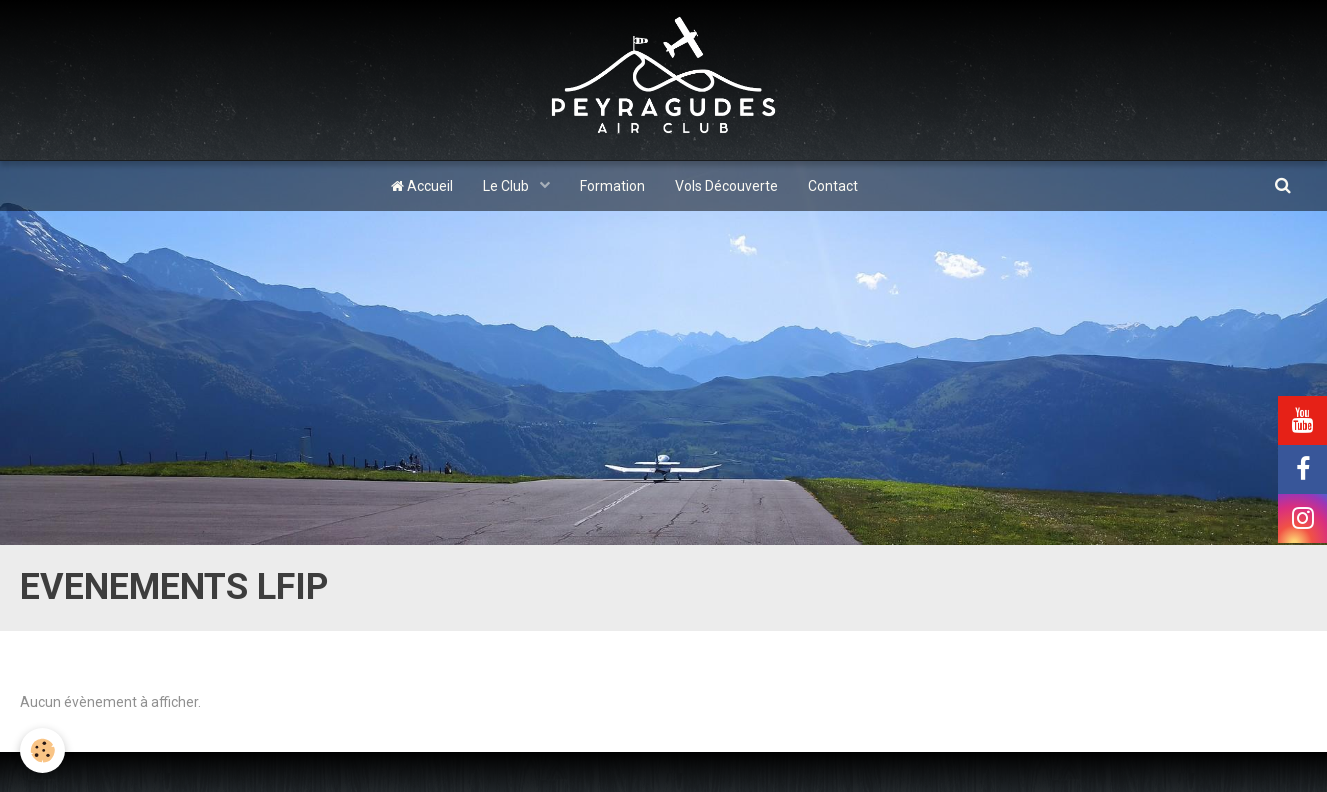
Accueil (422, 186)
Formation (612, 186)
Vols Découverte (726, 186)
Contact (833, 186)
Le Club (507, 186)
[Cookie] (42, 750)
